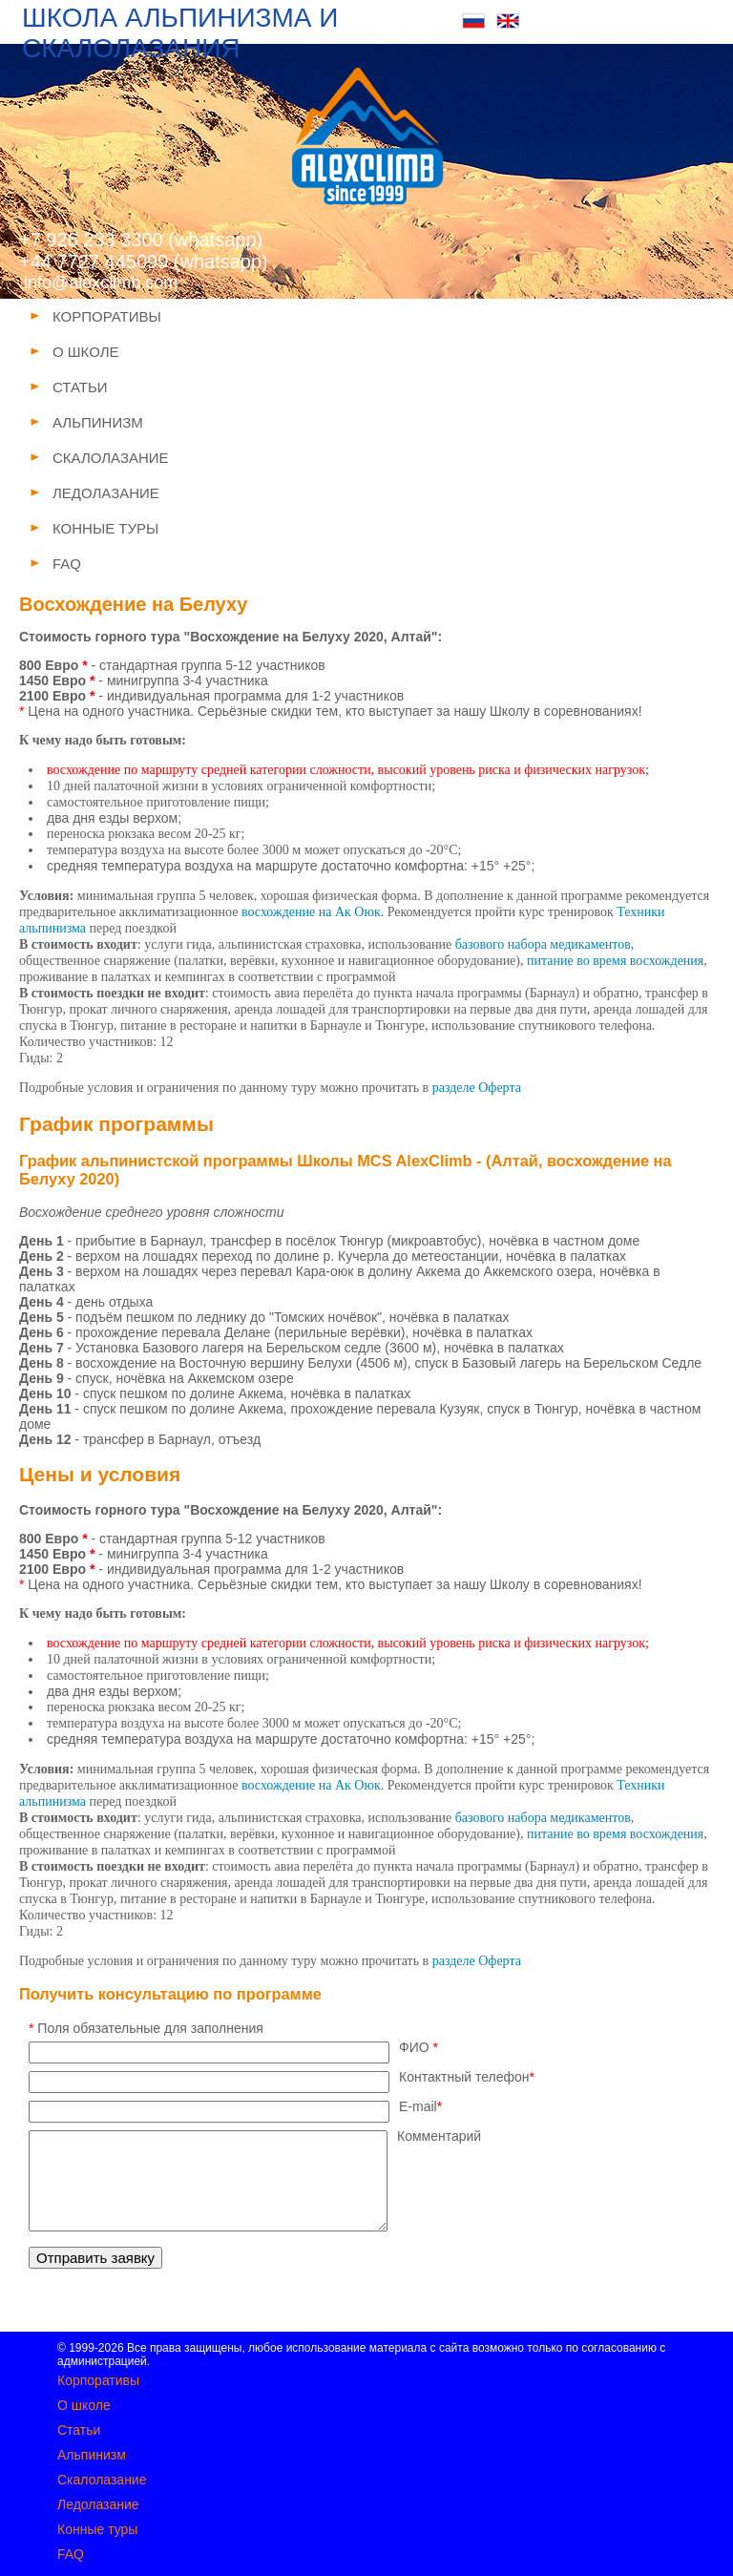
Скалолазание (101, 2479)
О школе (84, 2405)
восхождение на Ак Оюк (311, 912)
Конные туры (97, 2529)
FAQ (70, 2554)
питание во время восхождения (615, 960)
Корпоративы (98, 2380)
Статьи (78, 2430)
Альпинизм (91, 2454)
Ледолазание (98, 2504)
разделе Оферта (476, 1087)
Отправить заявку (95, 2258)
